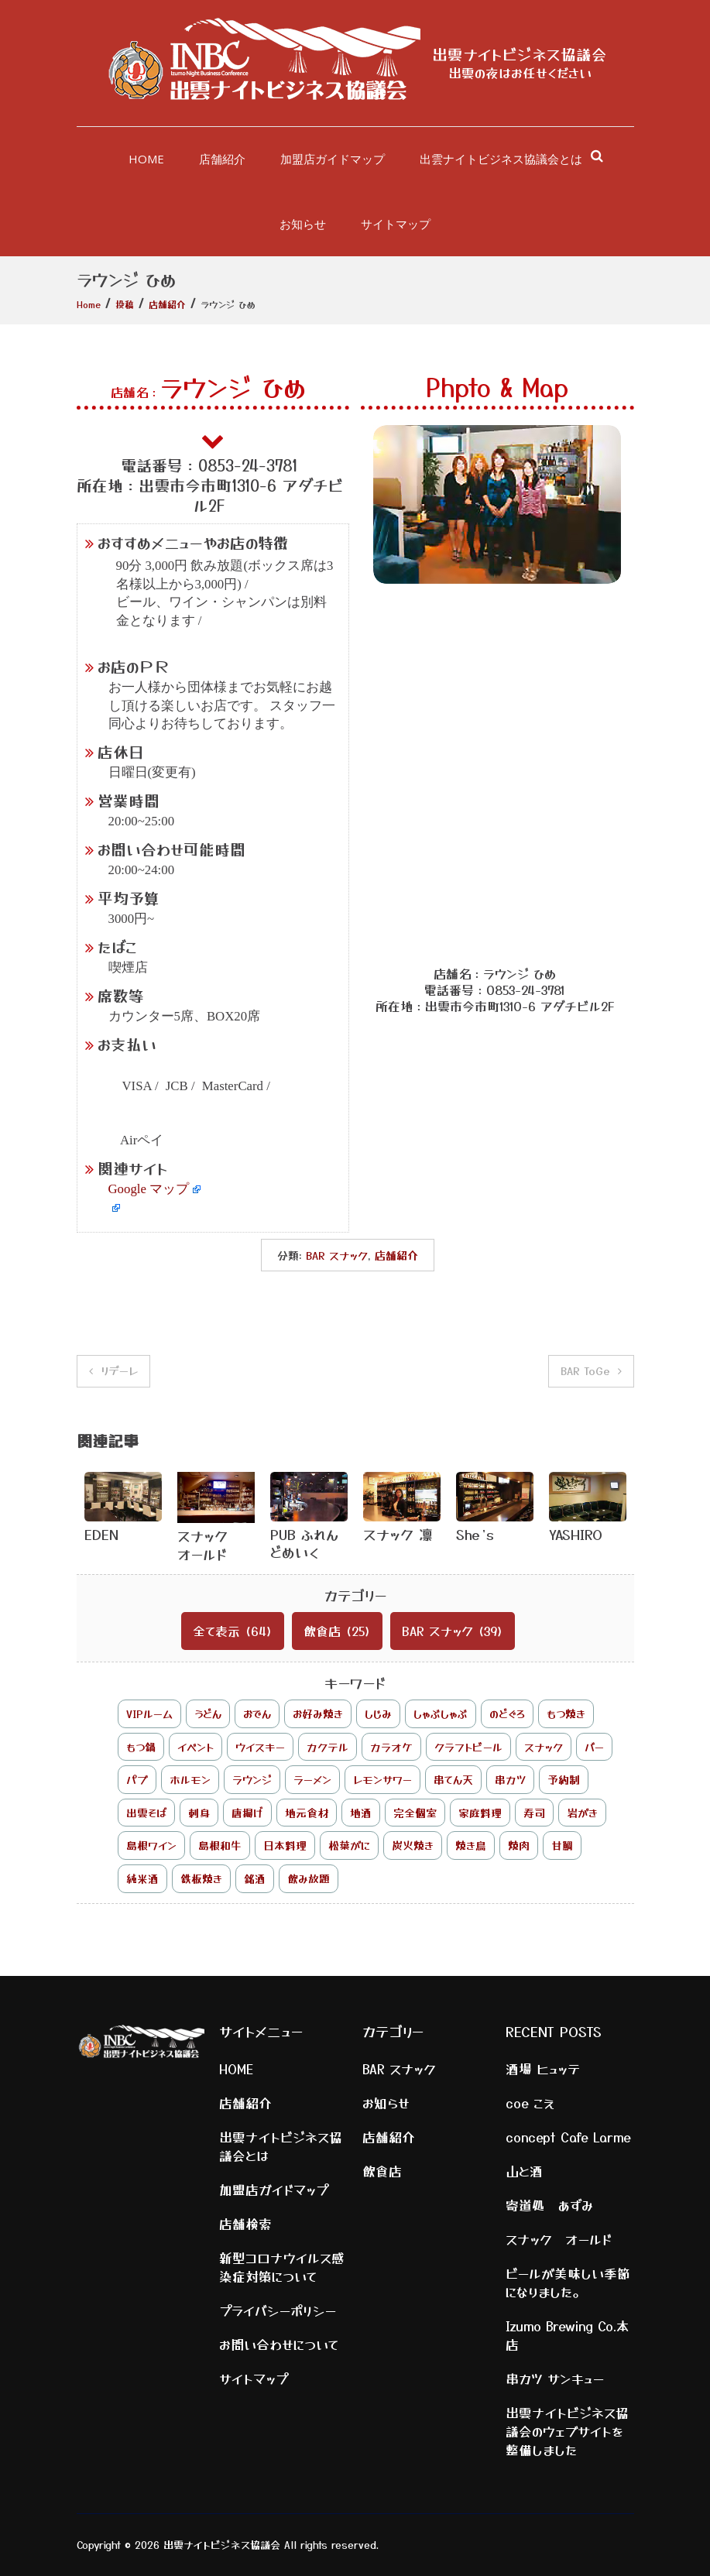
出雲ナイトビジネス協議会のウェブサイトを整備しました (567, 2431)
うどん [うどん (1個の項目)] (207, 1713)
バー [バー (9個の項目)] (594, 1746)
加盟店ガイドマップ (332, 158)
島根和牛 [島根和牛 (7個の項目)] (220, 1845)
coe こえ (530, 2103)
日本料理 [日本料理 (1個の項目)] (285, 1845)
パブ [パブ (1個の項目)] (137, 1779)
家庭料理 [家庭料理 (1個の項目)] (480, 1812)
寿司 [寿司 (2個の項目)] (534, 1812)
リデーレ (119, 1370)
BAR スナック (337, 1255)
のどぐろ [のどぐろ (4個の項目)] (507, 1713)
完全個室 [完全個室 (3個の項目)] (415, 1812)
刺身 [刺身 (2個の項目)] (199, 1812)
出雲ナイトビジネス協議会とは (501, 158)
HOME (146, 158)
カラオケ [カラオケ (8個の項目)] (391, 1746)
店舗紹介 (222, 158)
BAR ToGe (585, 1370)
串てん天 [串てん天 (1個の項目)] (453, 1779)
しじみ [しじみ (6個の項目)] (378, 1713)
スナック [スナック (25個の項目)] (543, 1746)
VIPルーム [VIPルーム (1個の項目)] (149, 1713)
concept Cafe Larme (568, 2137)
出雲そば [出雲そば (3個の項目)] (146, 1812)
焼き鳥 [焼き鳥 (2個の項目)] (470, 1845)
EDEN (101, 1534)
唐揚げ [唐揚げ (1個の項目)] (247, 1812)
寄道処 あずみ (549, 2205)
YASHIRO (575, 1534)
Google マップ (149, 1189)
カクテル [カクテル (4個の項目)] (327, 1746)
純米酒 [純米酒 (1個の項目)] (142, 1878)
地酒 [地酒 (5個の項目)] (361, 1812)
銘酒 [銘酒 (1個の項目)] (255, 1878)
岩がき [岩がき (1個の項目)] (582, 1812)
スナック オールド (209, 1544)
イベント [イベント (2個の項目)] (195, 1746)
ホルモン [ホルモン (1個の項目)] (190, 1779)
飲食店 (322, 1630)
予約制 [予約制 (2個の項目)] (563, 1779)
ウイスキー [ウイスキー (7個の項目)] (260, 1746)
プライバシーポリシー (277, 2310)
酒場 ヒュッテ (543, 2069)
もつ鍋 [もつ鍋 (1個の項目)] (141, 1746)
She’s (475, 1534)
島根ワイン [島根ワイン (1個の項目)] (151, 1845)
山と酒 (524, 2171)
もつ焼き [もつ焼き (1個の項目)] (566, 1713)
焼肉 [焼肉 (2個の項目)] (519, 1845)
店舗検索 (245, 2223)
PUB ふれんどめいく (304, 1543)
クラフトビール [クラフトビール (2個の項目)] (468, 1746)
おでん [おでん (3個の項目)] (257, 1713)
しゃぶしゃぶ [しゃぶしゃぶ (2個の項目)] (440, 1713)
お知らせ (303, 224)
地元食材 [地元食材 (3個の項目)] (306, 1812)
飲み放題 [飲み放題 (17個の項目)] (308, 1878)
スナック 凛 (398, 1534)
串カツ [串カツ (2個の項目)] (510, 1779)
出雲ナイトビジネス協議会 (519, 54)
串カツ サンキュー (555, 2378)
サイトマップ (395, 224)
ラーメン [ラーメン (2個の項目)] (312, 1779)
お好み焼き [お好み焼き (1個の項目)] (318, 1713)
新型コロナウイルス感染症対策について (282, 2267)
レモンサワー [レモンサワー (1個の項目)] (382, 1779)
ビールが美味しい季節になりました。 (568, 2282)
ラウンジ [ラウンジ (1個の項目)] (252, 1779)
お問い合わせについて (279, 2344)
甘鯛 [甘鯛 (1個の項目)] (562, 1845)
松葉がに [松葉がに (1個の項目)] (349, 1845)
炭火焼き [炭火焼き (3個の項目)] (413, 1845)
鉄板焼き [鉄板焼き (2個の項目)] (201, 1878)
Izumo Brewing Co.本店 (567, 2335)
